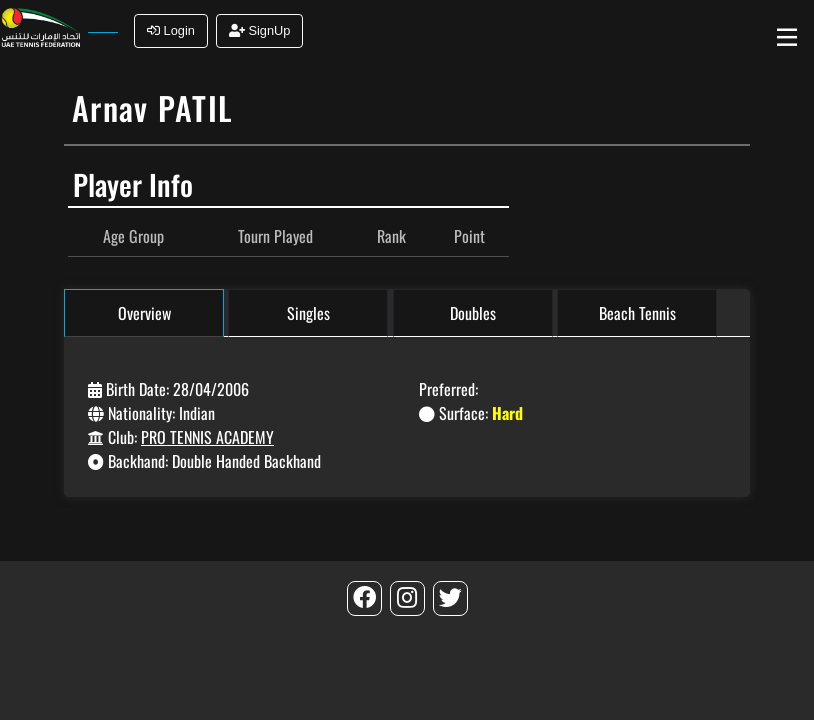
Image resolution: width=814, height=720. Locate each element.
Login (171, 30)
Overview (144, 313)
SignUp (260, 30)
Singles (308, 313)
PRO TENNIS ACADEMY (207, 437)
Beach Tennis (637, 313)
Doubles (473, 313)
